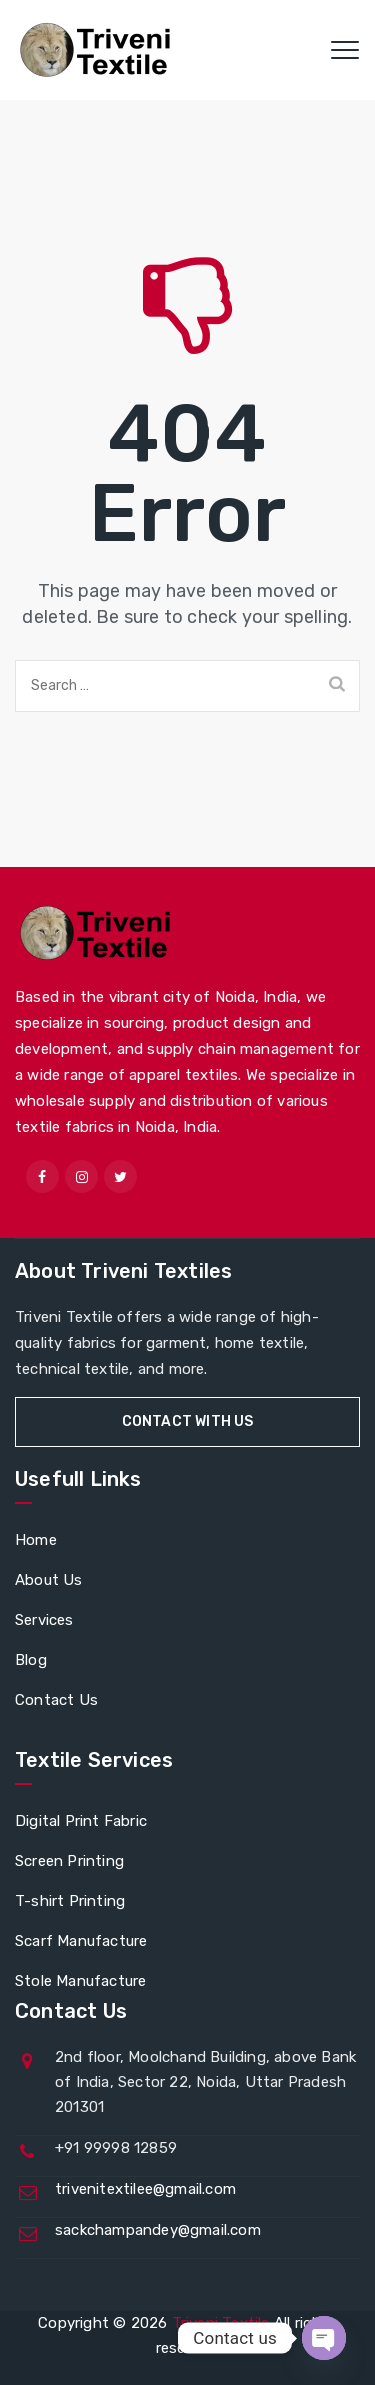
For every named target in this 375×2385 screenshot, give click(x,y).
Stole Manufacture (80, 1981)
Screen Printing (69, 1861)
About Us (49, 1580)
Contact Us (56, 1700)
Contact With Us (188, 1421)
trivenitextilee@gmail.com (145, 2189)
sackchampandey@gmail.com (158, 2230)
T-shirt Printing (70, 1901)
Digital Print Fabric (81, 1821)
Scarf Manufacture (81, 1941)
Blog (31, 1660)
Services (44, 1620)
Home (36, 1540)
